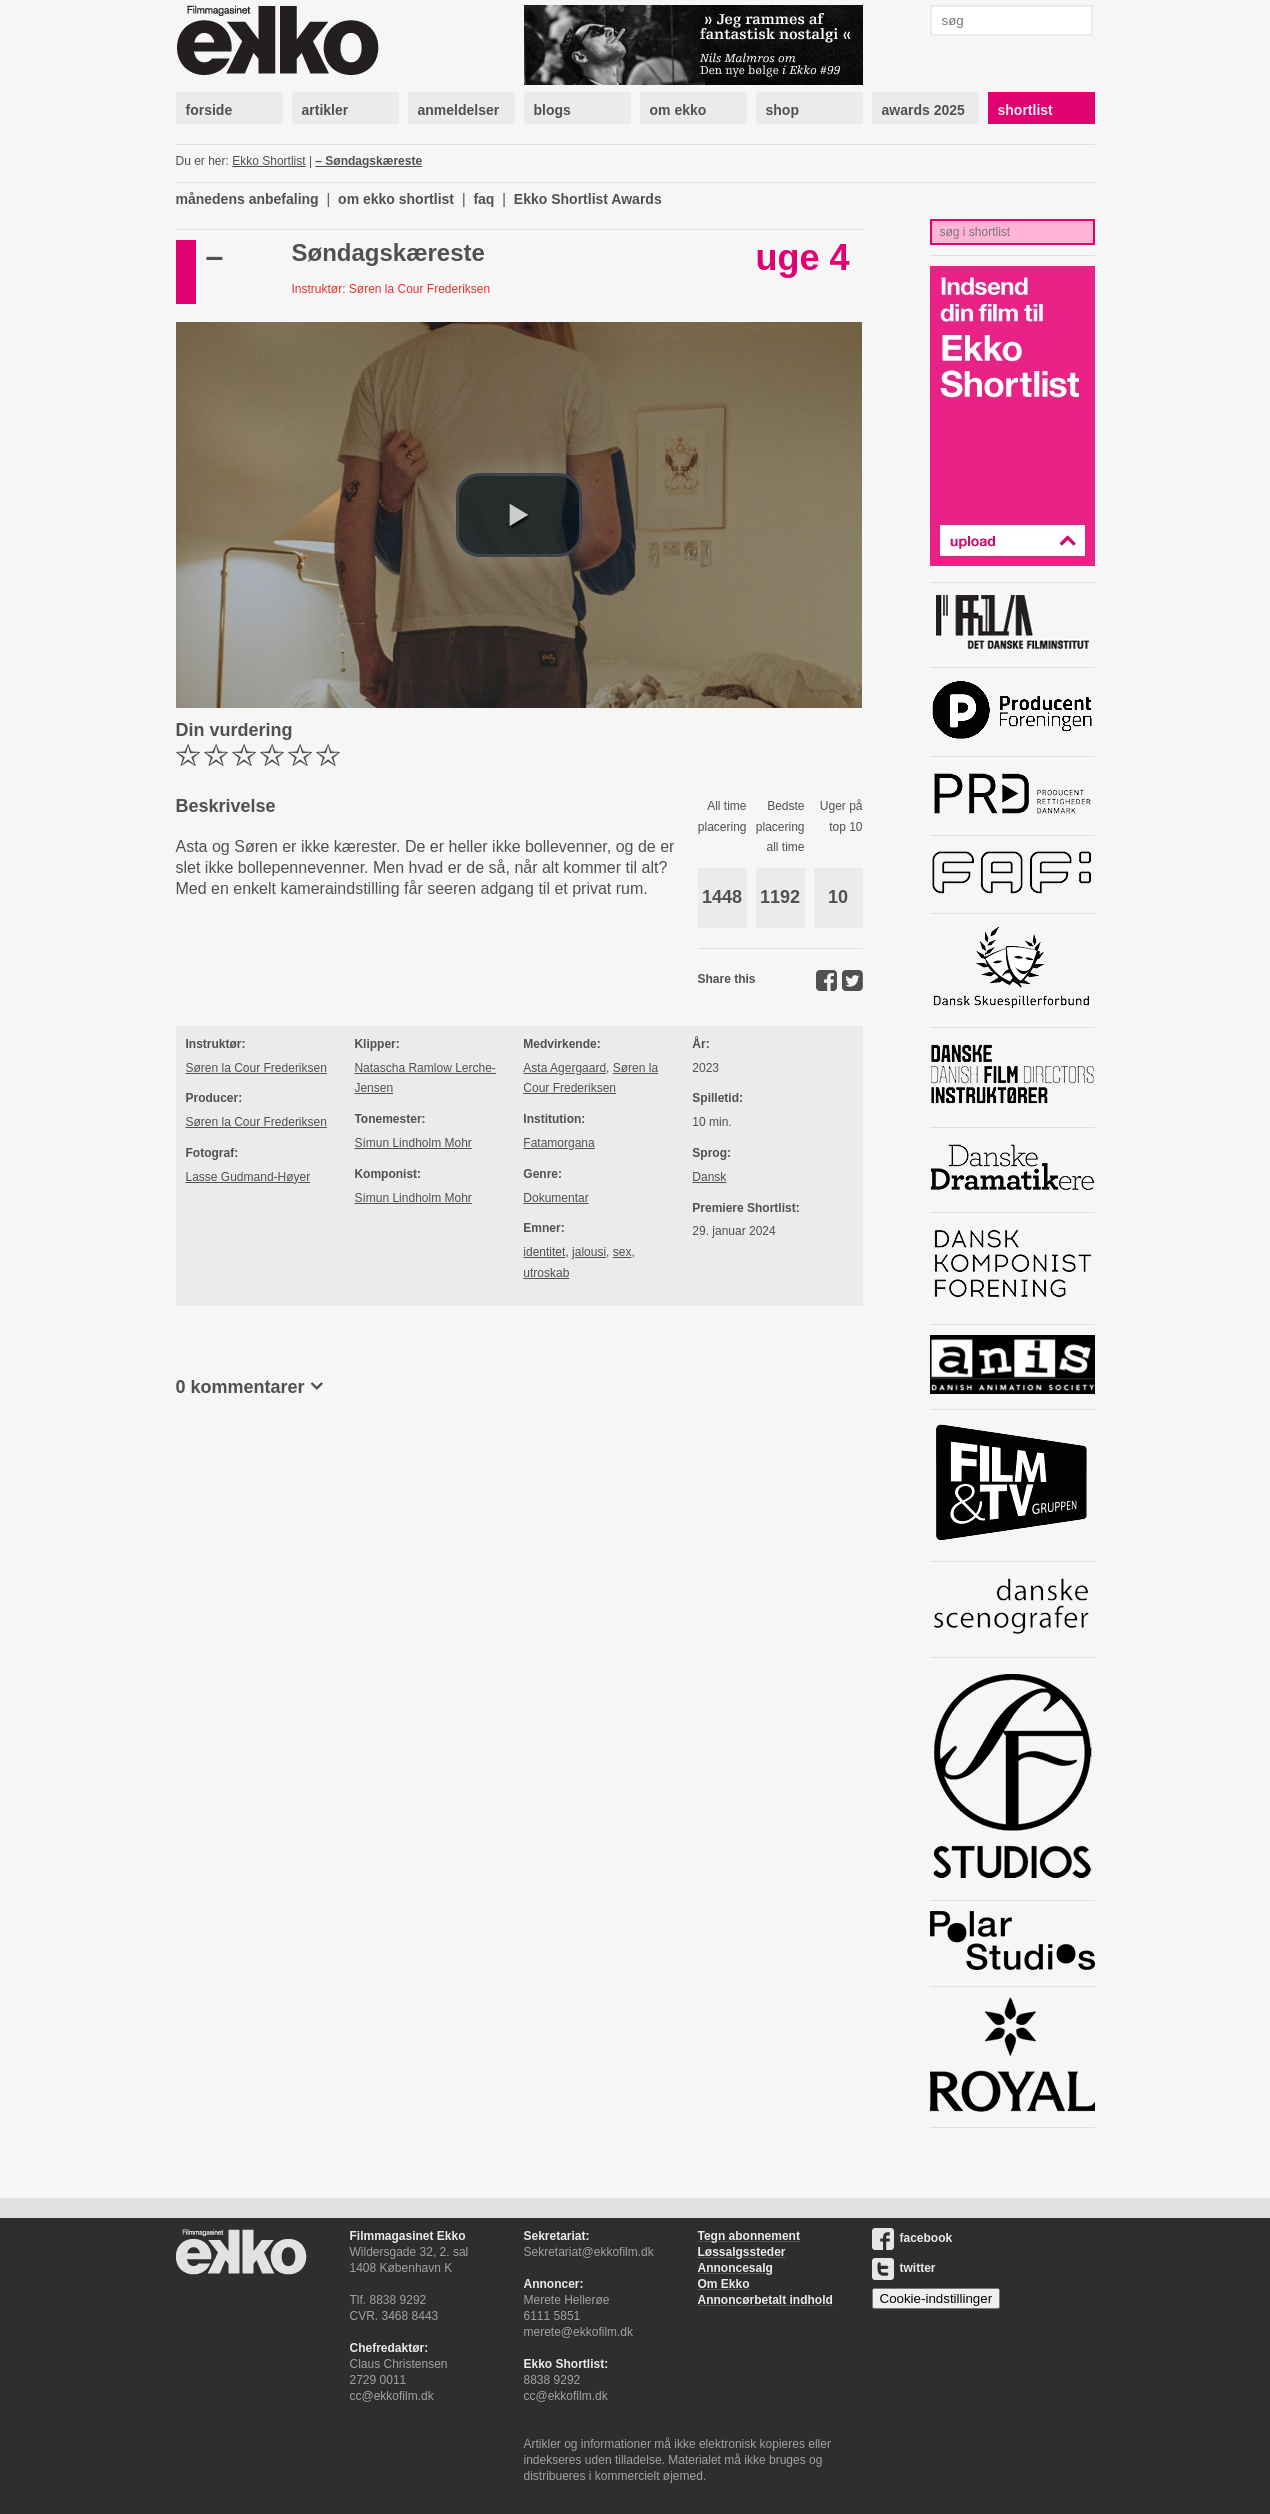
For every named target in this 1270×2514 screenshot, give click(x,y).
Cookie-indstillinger (936, 2298)
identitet (544, 1252)
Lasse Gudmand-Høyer (248, 1177)
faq (483, 199)
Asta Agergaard (564, 1068)
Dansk (709, 1177)
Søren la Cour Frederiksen (256, 1068)
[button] (519, 515)
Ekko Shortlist (268, 161)
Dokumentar (555, 1198)
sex (622, 1252)
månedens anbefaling (247, 199)
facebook (912, 2238)
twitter (904, 2268)
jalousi (589, 1252)
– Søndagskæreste (368, 161)
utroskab (546, 1273)
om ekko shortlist (396, 199)
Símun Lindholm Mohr (412, 1143)
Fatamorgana (558, 1143)
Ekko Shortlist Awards (588, 199)
